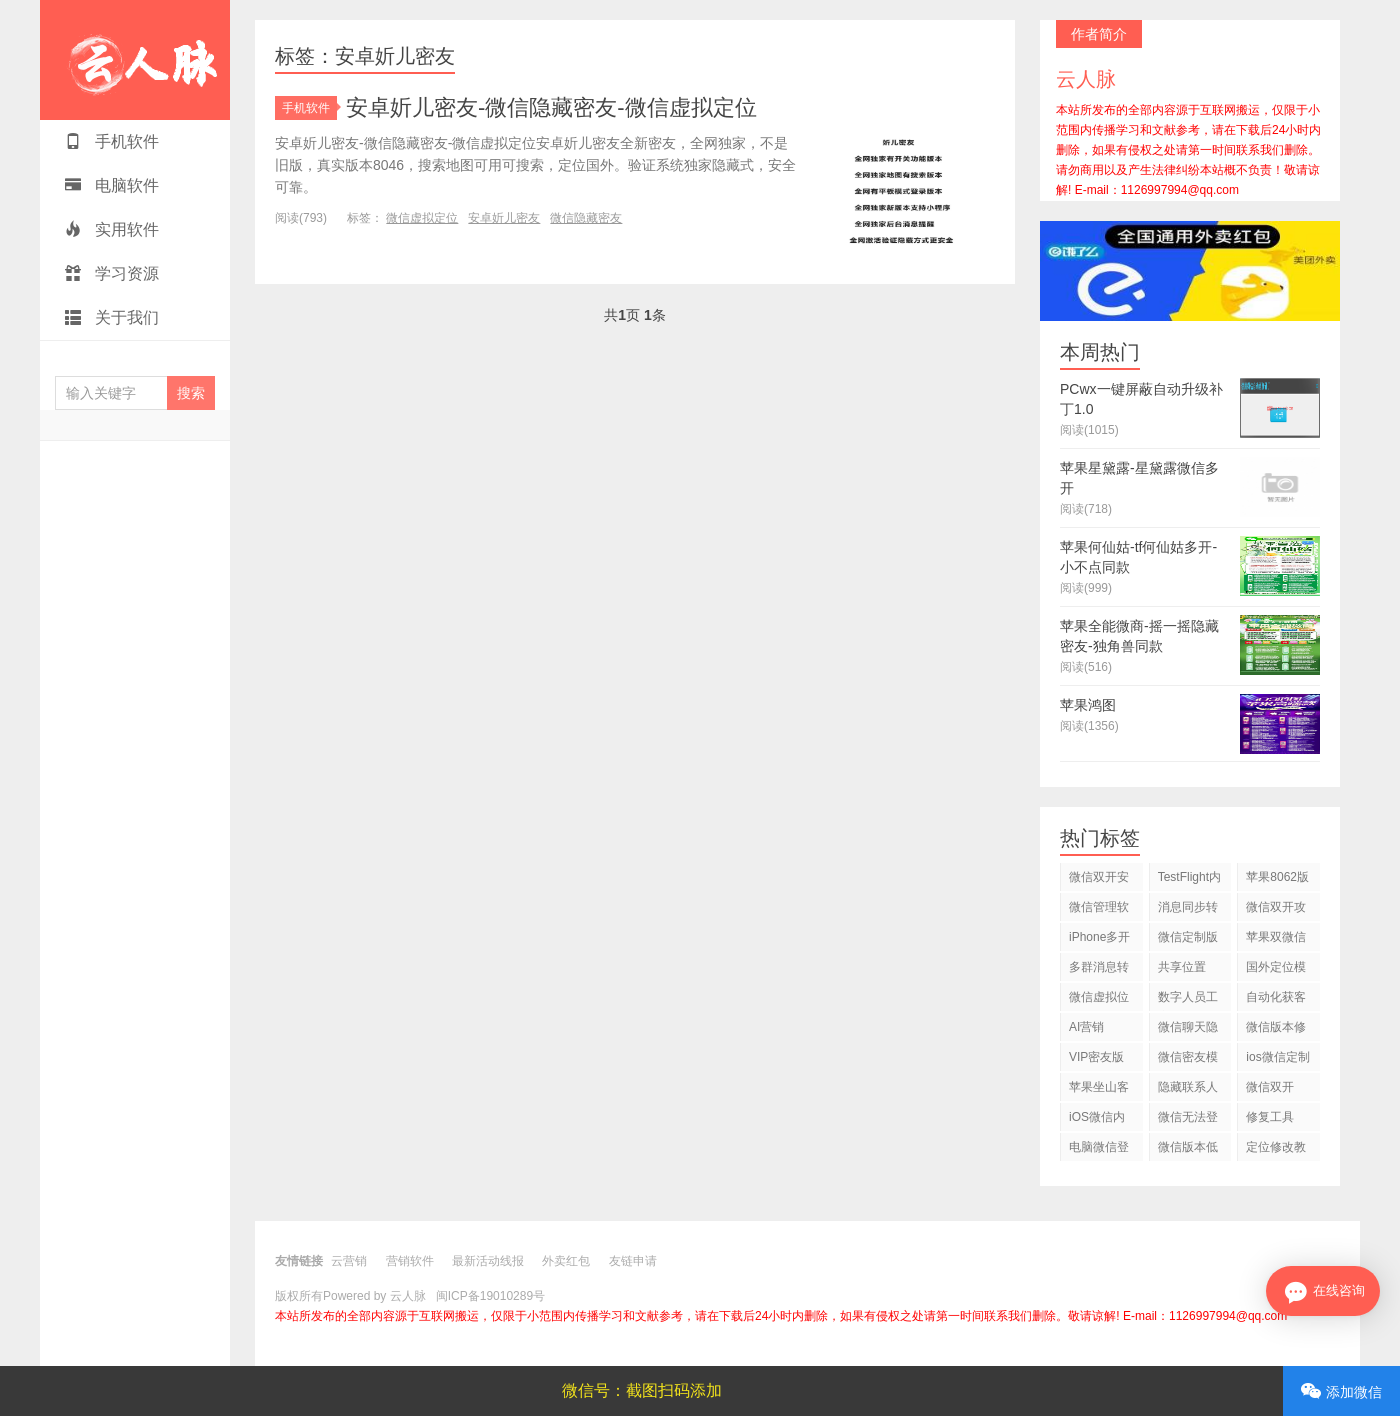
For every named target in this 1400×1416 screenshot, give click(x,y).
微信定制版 (1188, 937)
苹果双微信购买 (1276, 940)
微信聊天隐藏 (1188, 1030)
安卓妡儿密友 (504, 218)
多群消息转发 (1099, 970)
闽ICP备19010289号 (490, 1296)
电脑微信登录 (1099, 1150)
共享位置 (1182, 967)
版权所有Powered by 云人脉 (350, 1296)
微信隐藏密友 (586, 218)
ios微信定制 (1277, 1057)
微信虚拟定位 (422, 218)
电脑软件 (112, 185)
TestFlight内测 (1189, 880)
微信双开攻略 (1276, 910)
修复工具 (1270, 1117)
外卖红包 (566, 1261)
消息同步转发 (1188, 910)
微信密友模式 (1188, 1060)
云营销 (349, 1261)
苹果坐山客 (1099, 1087)
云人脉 (135, 60)
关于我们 (112, 317)
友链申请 (633, 1261)
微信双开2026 (1270, 1090)
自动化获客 (1276, 997)
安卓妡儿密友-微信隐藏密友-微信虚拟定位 (551, 107)
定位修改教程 (1276, 1150)
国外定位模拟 (1276, 970)
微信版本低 (1188, 1147)
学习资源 (112, 273)
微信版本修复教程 (1276, 1030)
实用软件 (112, 229)
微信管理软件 (1099, 910)
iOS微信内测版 (1097, 1120)
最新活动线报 (488, 1261)
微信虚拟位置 (1099, 1000)
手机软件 (112, 141)
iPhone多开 (1099, 937)
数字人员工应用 (1188, 1000)
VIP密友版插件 (1096, 1060)
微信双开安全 (1099, 880)
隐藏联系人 (1188, 1087)
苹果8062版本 (1277, 880)
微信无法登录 (1188, 1120)
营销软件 (410, 1261)
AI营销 (1086, 1027)
